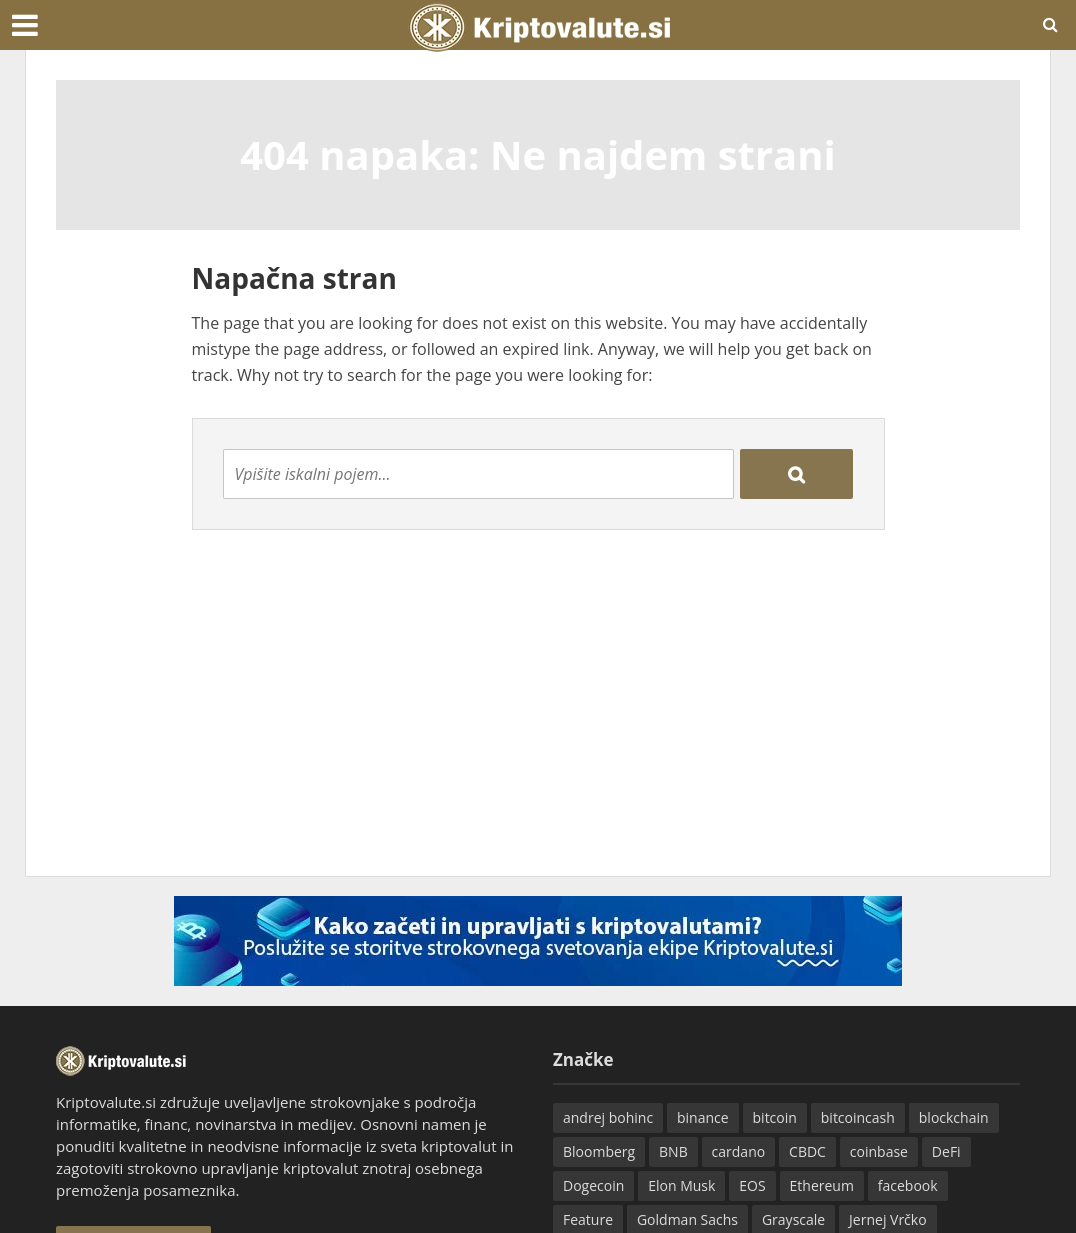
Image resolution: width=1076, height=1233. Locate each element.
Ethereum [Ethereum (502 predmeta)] (822, 1185)
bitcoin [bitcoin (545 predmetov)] (775, 1117)
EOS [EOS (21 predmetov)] (752, 1185)
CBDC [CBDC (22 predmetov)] (807, 1151)
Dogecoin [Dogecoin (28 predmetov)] (593, 1185)
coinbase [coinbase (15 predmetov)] (879, 1151)
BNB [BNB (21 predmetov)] (673, 1151)
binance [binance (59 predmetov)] (703, 1117)
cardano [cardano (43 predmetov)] (739, 1151)
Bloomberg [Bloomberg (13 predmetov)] (599, 1151)
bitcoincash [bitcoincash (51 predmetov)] (858, 1117)
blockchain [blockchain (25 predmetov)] (954, 1117)
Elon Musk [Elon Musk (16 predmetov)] (681, 1185)
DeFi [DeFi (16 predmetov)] (946, 1151)
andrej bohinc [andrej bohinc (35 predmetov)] (608, 1117)
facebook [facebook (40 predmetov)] (908, 1185)
